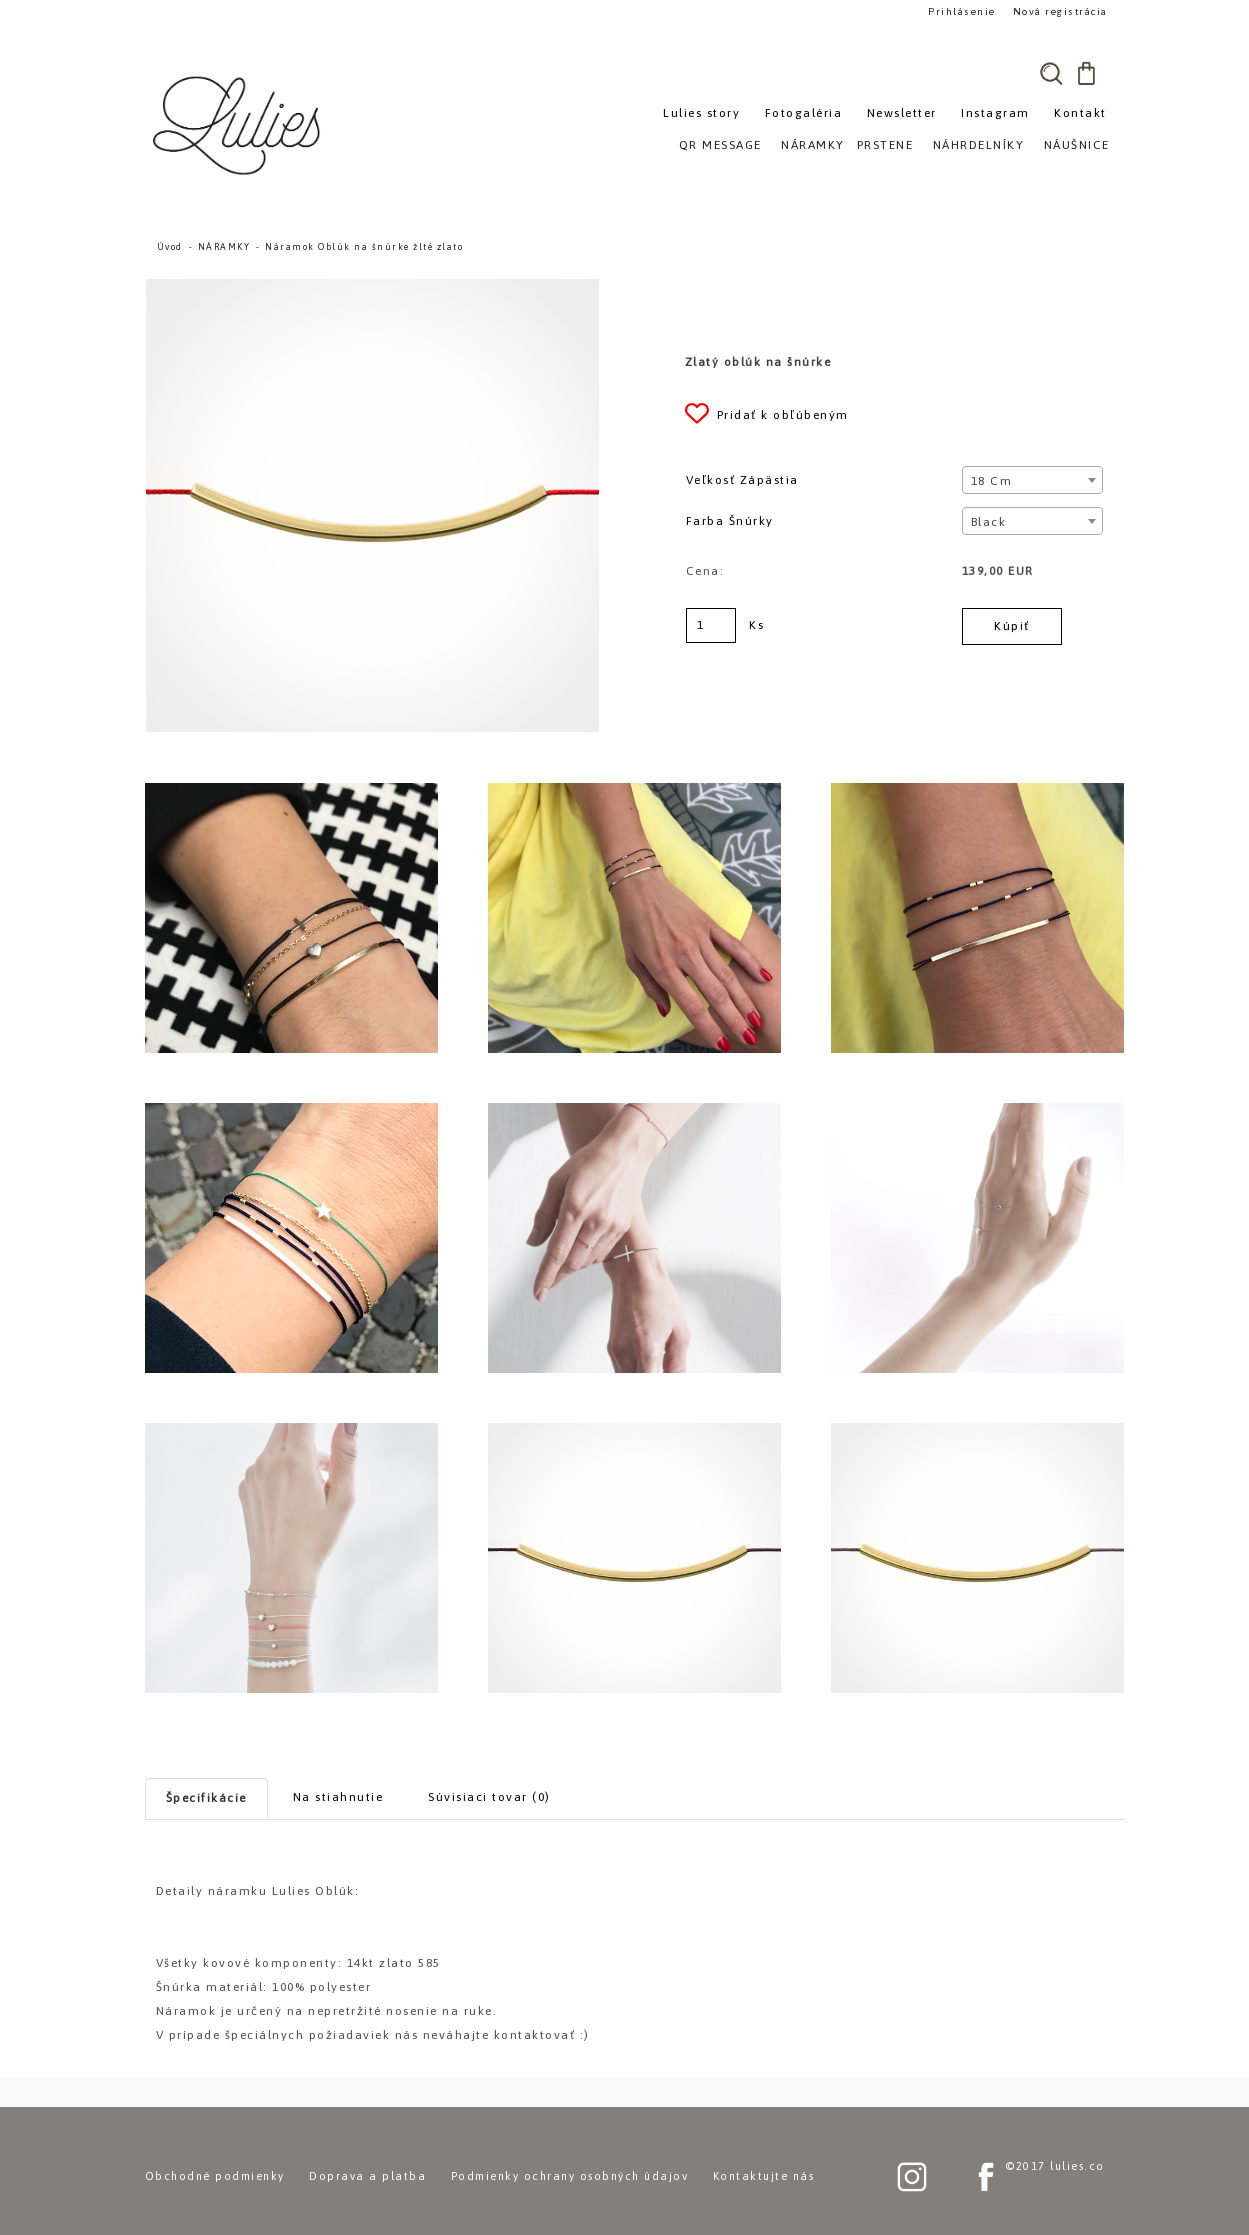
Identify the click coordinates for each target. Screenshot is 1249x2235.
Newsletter (902, 113)
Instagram (995, 113)
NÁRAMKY (224, 247)
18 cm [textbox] (992, 481)
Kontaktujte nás (764, 2176)
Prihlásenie (962, 11)
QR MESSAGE (720, 145)
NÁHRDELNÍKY (979, 145)
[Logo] (240, 125)
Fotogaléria (804, 113)
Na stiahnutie (338, 1797)
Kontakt (1080, 113)
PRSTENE (885, 145)
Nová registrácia (1060, 11)
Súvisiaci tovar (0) (489, 1797)
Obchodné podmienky (215, 2176)
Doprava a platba (367, 2176)
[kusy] (711, 625)
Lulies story (701, 113)
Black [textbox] (989, 522)
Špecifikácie (206, 1798)
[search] (1052, 73)
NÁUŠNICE (1077, 145)
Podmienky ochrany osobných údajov (570, 2176)
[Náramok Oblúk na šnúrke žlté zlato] (373, 288)
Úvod (170, 247)
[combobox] (1032, 480)
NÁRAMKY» (816, 145)
